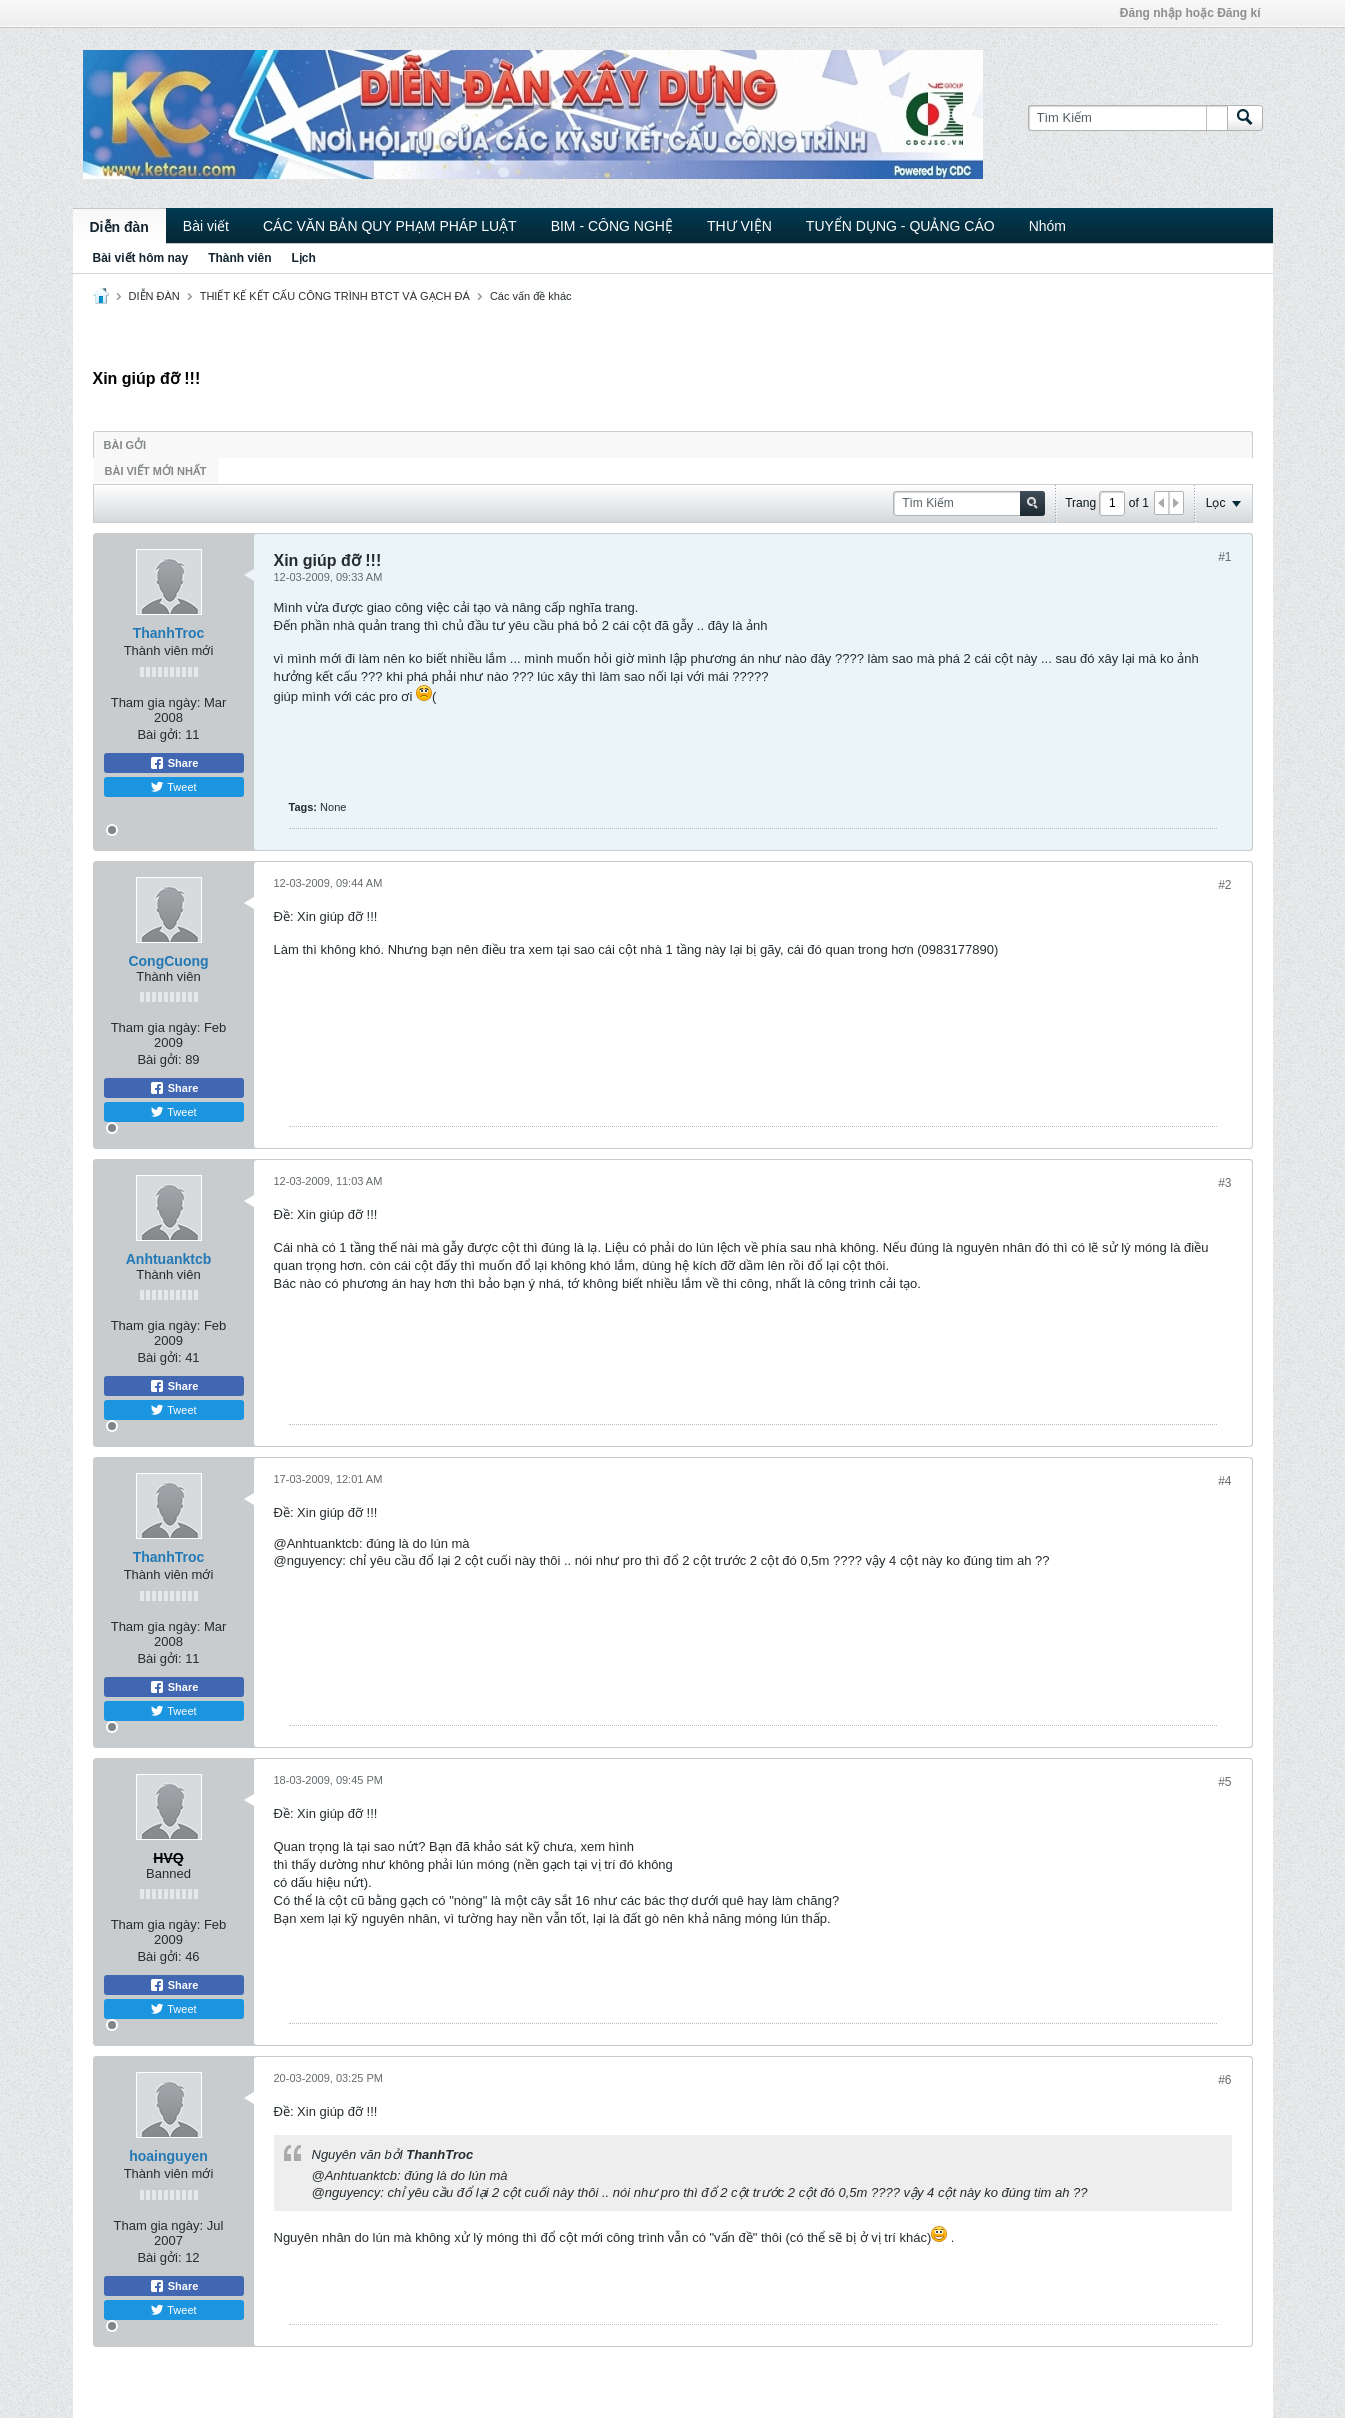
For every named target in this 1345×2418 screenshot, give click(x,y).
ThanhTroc (169, 633)
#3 (1224, 1183)
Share (174, 763)
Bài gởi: (159, 734)
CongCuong (168, 961)
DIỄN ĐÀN (154, 296)
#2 (1224, 885)
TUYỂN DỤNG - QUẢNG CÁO (900, 226)
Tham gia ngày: (156, 702)
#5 (1224, 1782)
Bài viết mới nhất (156, 471)
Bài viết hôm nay (141, 258)
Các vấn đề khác (531, 296)
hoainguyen (168, 2156)
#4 (1224, 1481)
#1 (1224, 557)
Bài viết (206, 226)
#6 (1224, 2080)
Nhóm (1047, 226)
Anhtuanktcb (169, 1259)
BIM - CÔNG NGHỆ (612, 226)
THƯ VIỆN (739, 226)
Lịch (304, 258)
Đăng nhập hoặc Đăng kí (1190, 13)
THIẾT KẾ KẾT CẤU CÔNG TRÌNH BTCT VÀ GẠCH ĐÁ (335, 296)
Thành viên (239, 258)
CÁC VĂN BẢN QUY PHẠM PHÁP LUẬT (390, 226)
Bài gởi (125, 445)
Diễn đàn (119, 227)
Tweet (173, 787)
